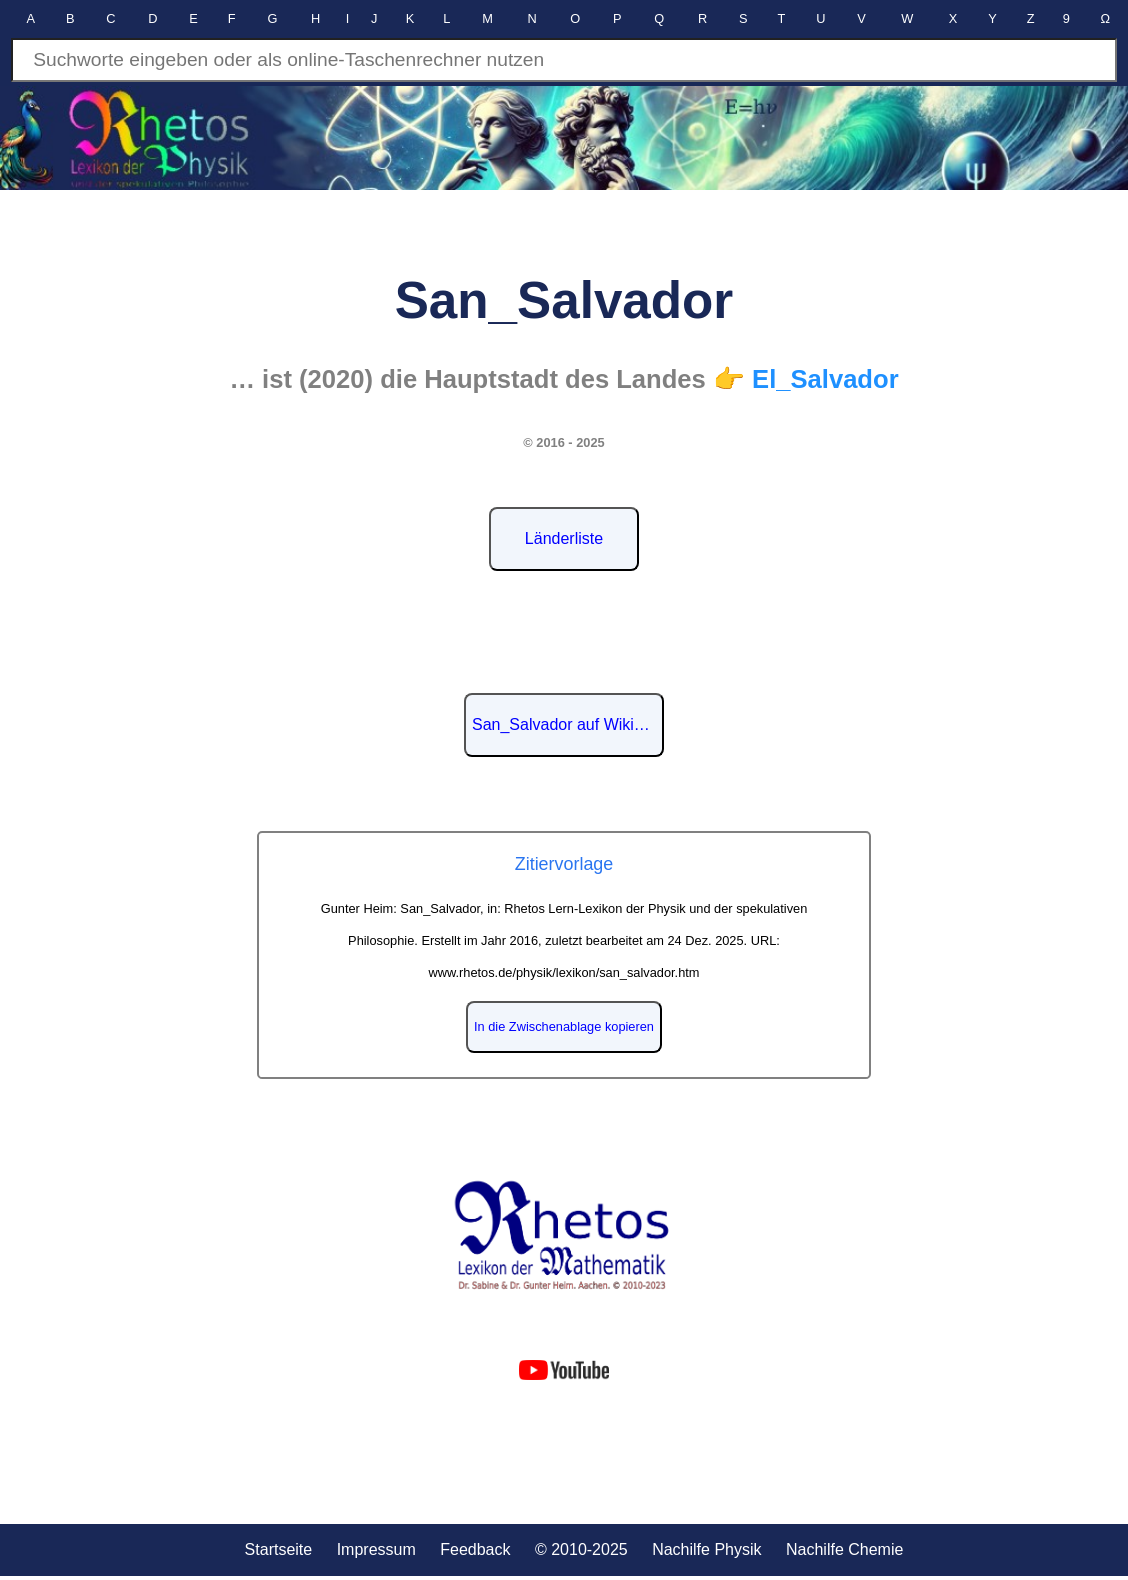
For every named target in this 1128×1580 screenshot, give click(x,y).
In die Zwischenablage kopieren (564, 1026)
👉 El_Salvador (806, 379)
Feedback (475, 1549)
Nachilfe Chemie (844, 1549)
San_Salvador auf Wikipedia (568, 724)
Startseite (279, 1549)
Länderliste (564, 538)
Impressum (376, 1549)
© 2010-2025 (581, 1549)
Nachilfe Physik (706, 1549)
